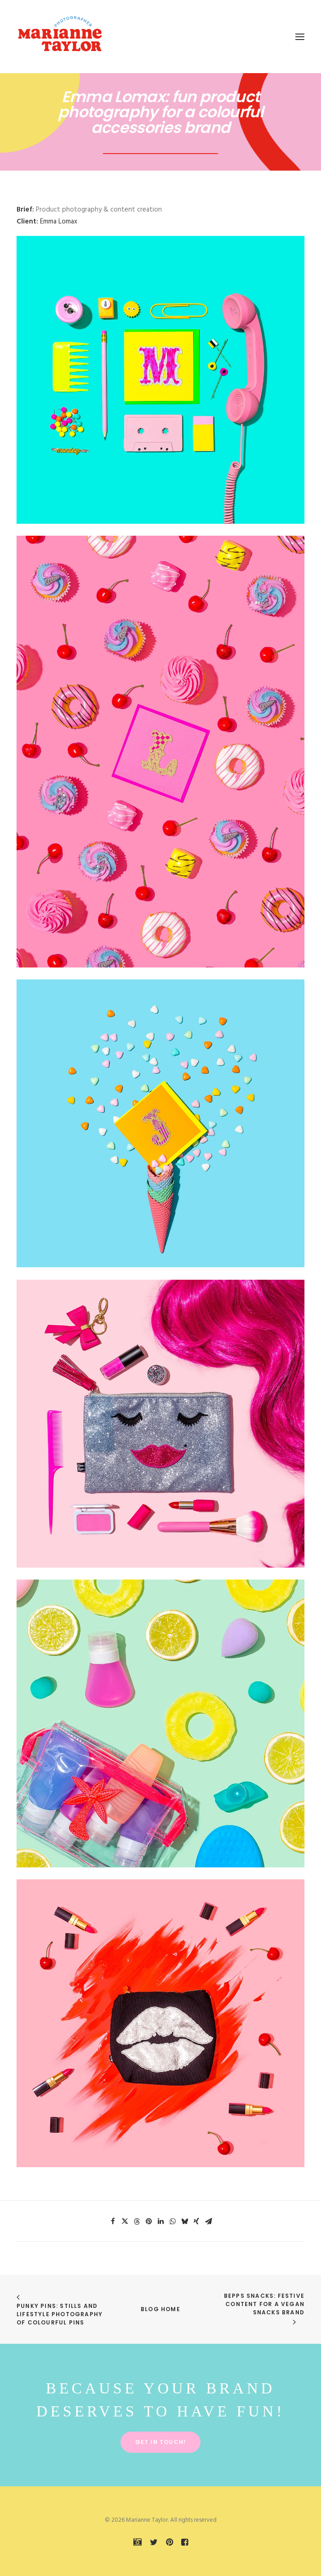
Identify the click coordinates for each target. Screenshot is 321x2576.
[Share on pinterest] (148, 2221)
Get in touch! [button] (160, 2442)
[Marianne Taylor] (60, 36)
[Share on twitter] (124, 2221)
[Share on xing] (196, 2221)
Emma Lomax (58, 221)
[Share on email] (208, 2221)
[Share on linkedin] (160, 2221)
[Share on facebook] (112, 2221)
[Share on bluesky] (184, 2221)
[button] (300, 36)
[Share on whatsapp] (172, 2221)
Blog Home (160, 2309)
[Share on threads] (136, 2221)
